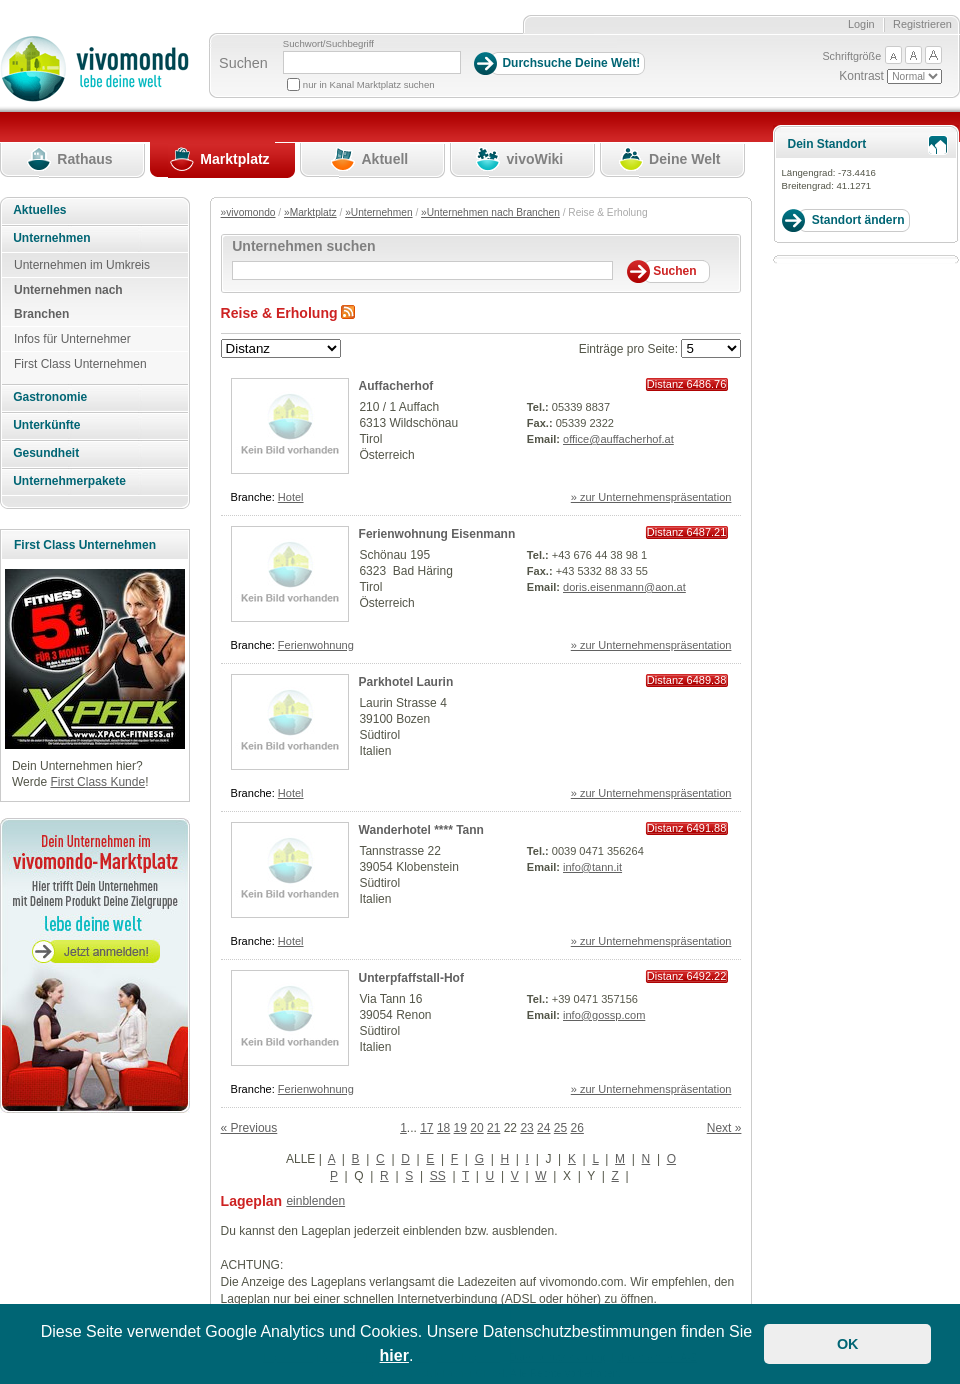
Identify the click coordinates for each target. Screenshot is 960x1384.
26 (577, 1128)
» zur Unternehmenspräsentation (651, 497)
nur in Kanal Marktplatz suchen (369, 84)
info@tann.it (592, 867)
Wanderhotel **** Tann (421, 830)
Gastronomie (50, 397)
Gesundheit (46, 453)
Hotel (291, 497)
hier (394, 1355)
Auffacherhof (396, 386)
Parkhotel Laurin (406, 682)
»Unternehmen (378, 212)
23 (526, 1128)
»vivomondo (248, 212)
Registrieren (922, 24)
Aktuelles (39, 210)
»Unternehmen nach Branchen (490, 212)
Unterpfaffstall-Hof (411, 978)
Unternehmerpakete (69, 481)
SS (438, 1176)
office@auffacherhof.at (618, 439)
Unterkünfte (46, 425)
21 (493, 1128)
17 (426, 1128)
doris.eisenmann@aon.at (624, 587)
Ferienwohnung (316, 645)
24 (543, 1128)
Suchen (243, 63)
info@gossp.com (604, 1015)
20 (476, 1128)
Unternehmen (51, 238)
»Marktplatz (310, 212)
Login (861, 24)
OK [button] (848, 1344)
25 (560, 1128)
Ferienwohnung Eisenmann (437, 534)
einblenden (315, 1201)
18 (443, 1128)
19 (460, 1128)
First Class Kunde (97, 782)
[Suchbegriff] (372, 62)
